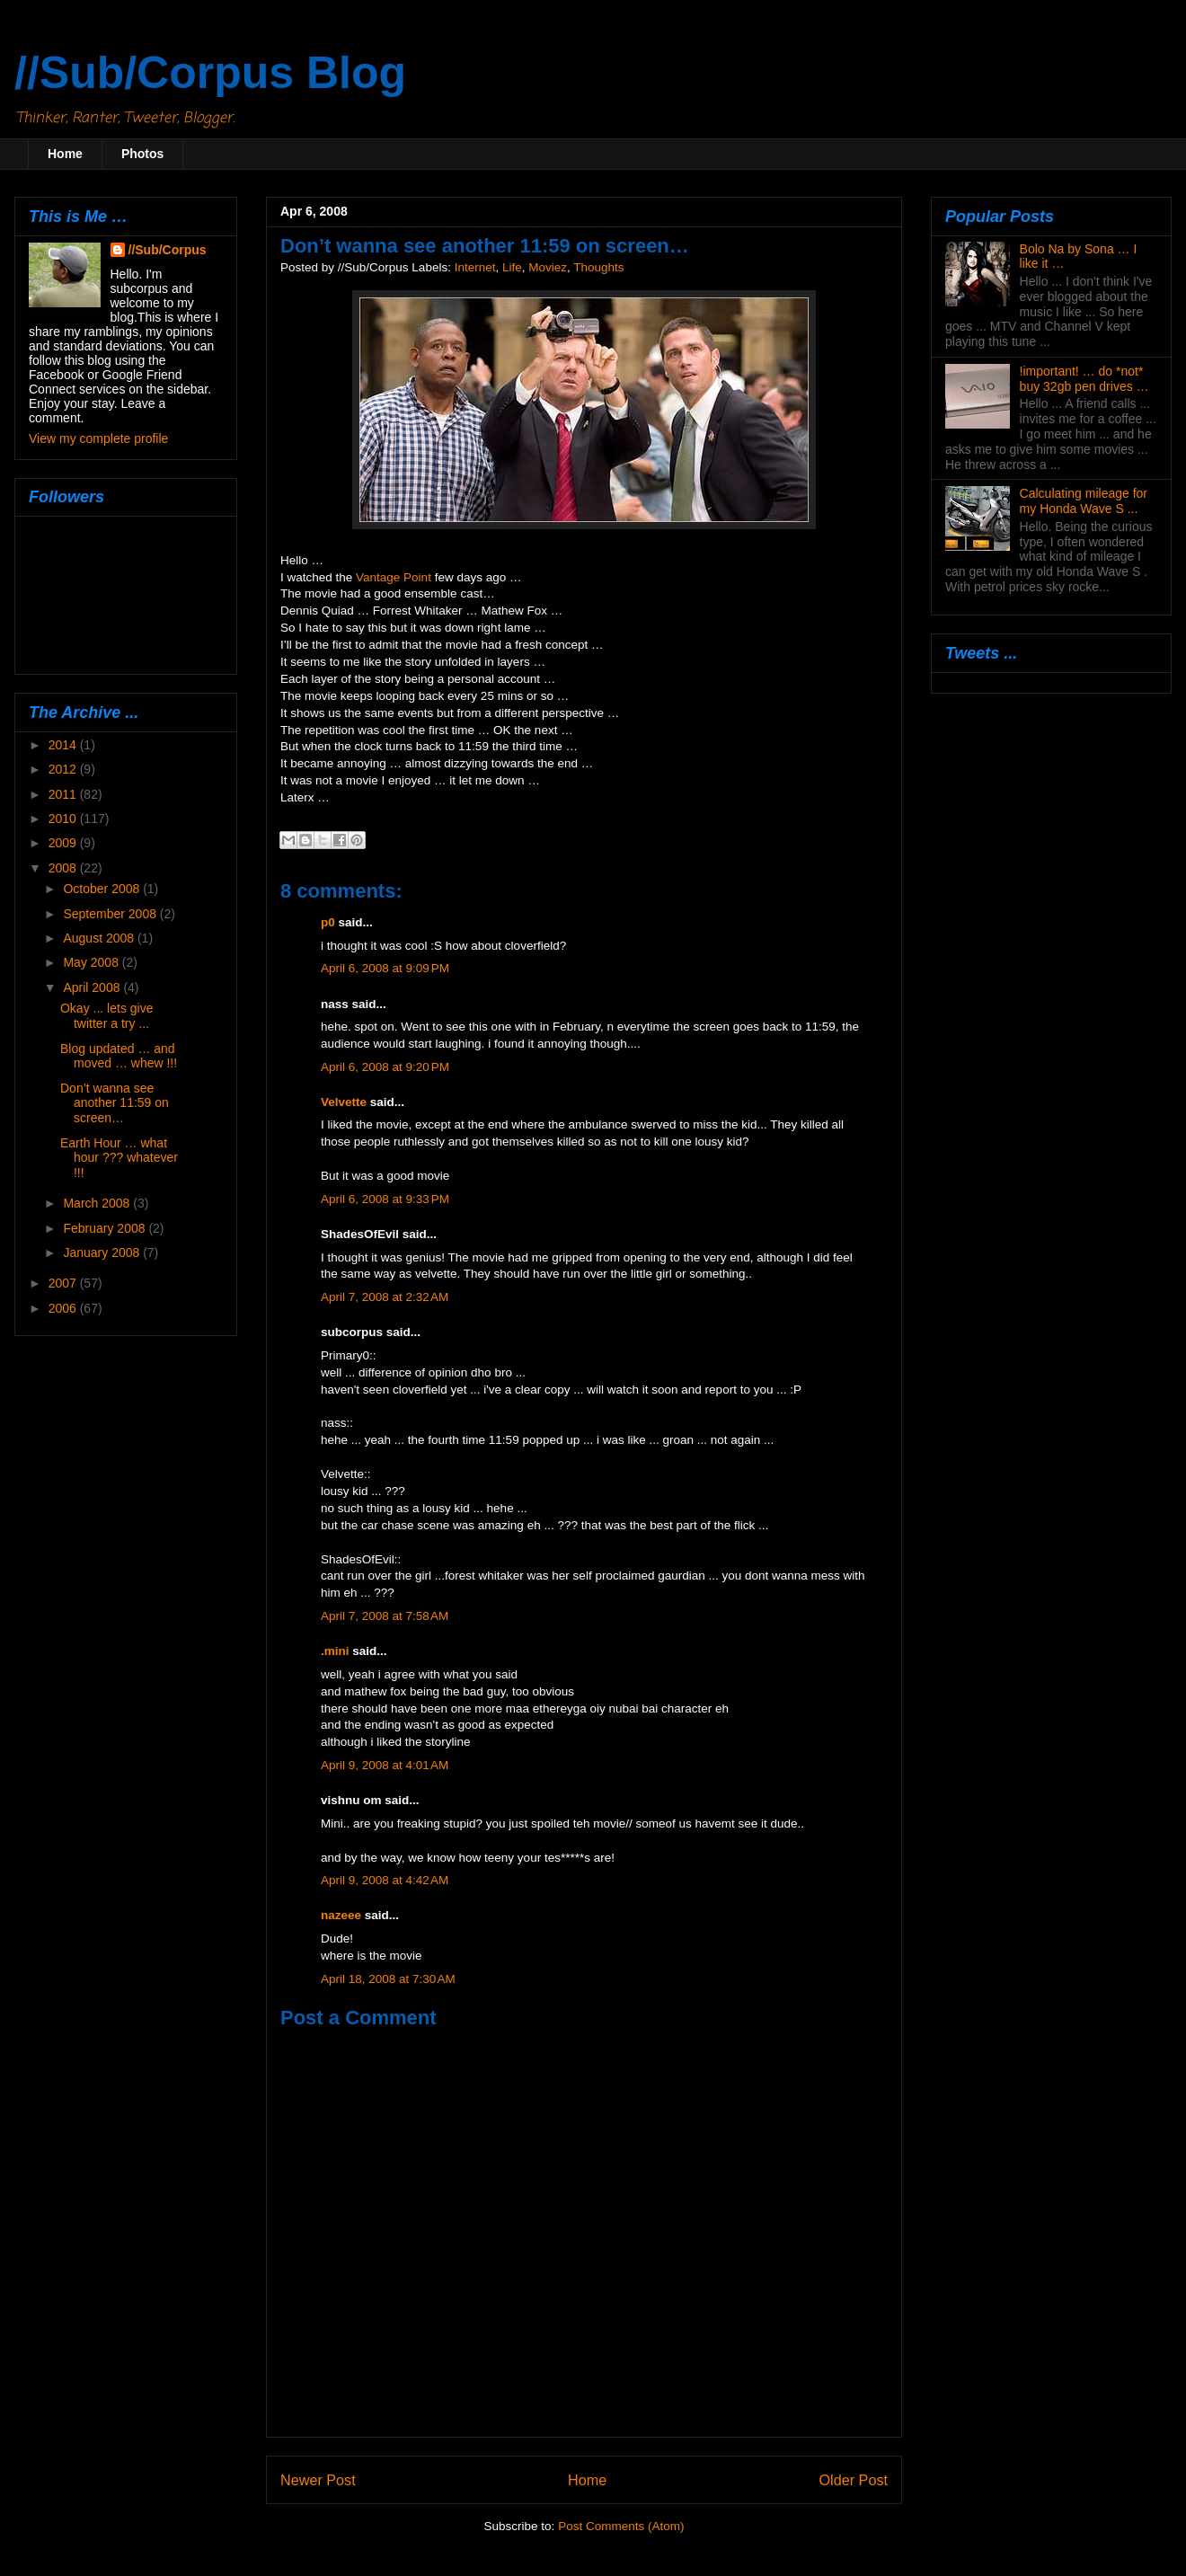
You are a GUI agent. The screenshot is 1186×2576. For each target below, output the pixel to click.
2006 (64, 1308)
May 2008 (92, 962)
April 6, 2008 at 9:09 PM (385, 968)
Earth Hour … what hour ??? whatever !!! (119, 1158)
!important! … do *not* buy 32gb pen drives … (1084, 379)
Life (512, 267)
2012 (64, 769)
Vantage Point (393, 577)
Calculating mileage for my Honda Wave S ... (1083, 501)
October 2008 (103, 888)
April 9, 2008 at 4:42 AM (384, 1880)
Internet (475, 267)
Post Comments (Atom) (621, 2526)
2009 (64, 843)
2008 (64, 868)
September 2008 (111, 914)
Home (65, 153)
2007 (64, 1283)
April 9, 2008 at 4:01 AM (384, 1765)
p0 (328, 922)
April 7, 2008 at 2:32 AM (384, 1297)
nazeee (341, 1915)
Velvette (344, 1102)
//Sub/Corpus (167, 250)
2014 (64, 745)
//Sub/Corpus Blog (210, 73)
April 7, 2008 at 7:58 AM (384, 1616)
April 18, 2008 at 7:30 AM (388, 1979)
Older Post (853, 2480)
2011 (64, 794)
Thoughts (598, 267)
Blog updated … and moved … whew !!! (118, 1056)
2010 (64, 818)
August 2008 (100, 938)
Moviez (547, 267)
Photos (142, 153)
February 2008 (105, 1228)
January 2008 (103, 1252)
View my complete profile (98, 438)
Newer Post (318, 2480)
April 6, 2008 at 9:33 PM (385, 1199)
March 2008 (98, 1203)
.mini (335, 1651)
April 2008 (93, 987)
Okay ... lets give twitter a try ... (106, 1016)
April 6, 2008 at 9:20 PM (385, 1067)
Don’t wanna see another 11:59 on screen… (114, 1103)
